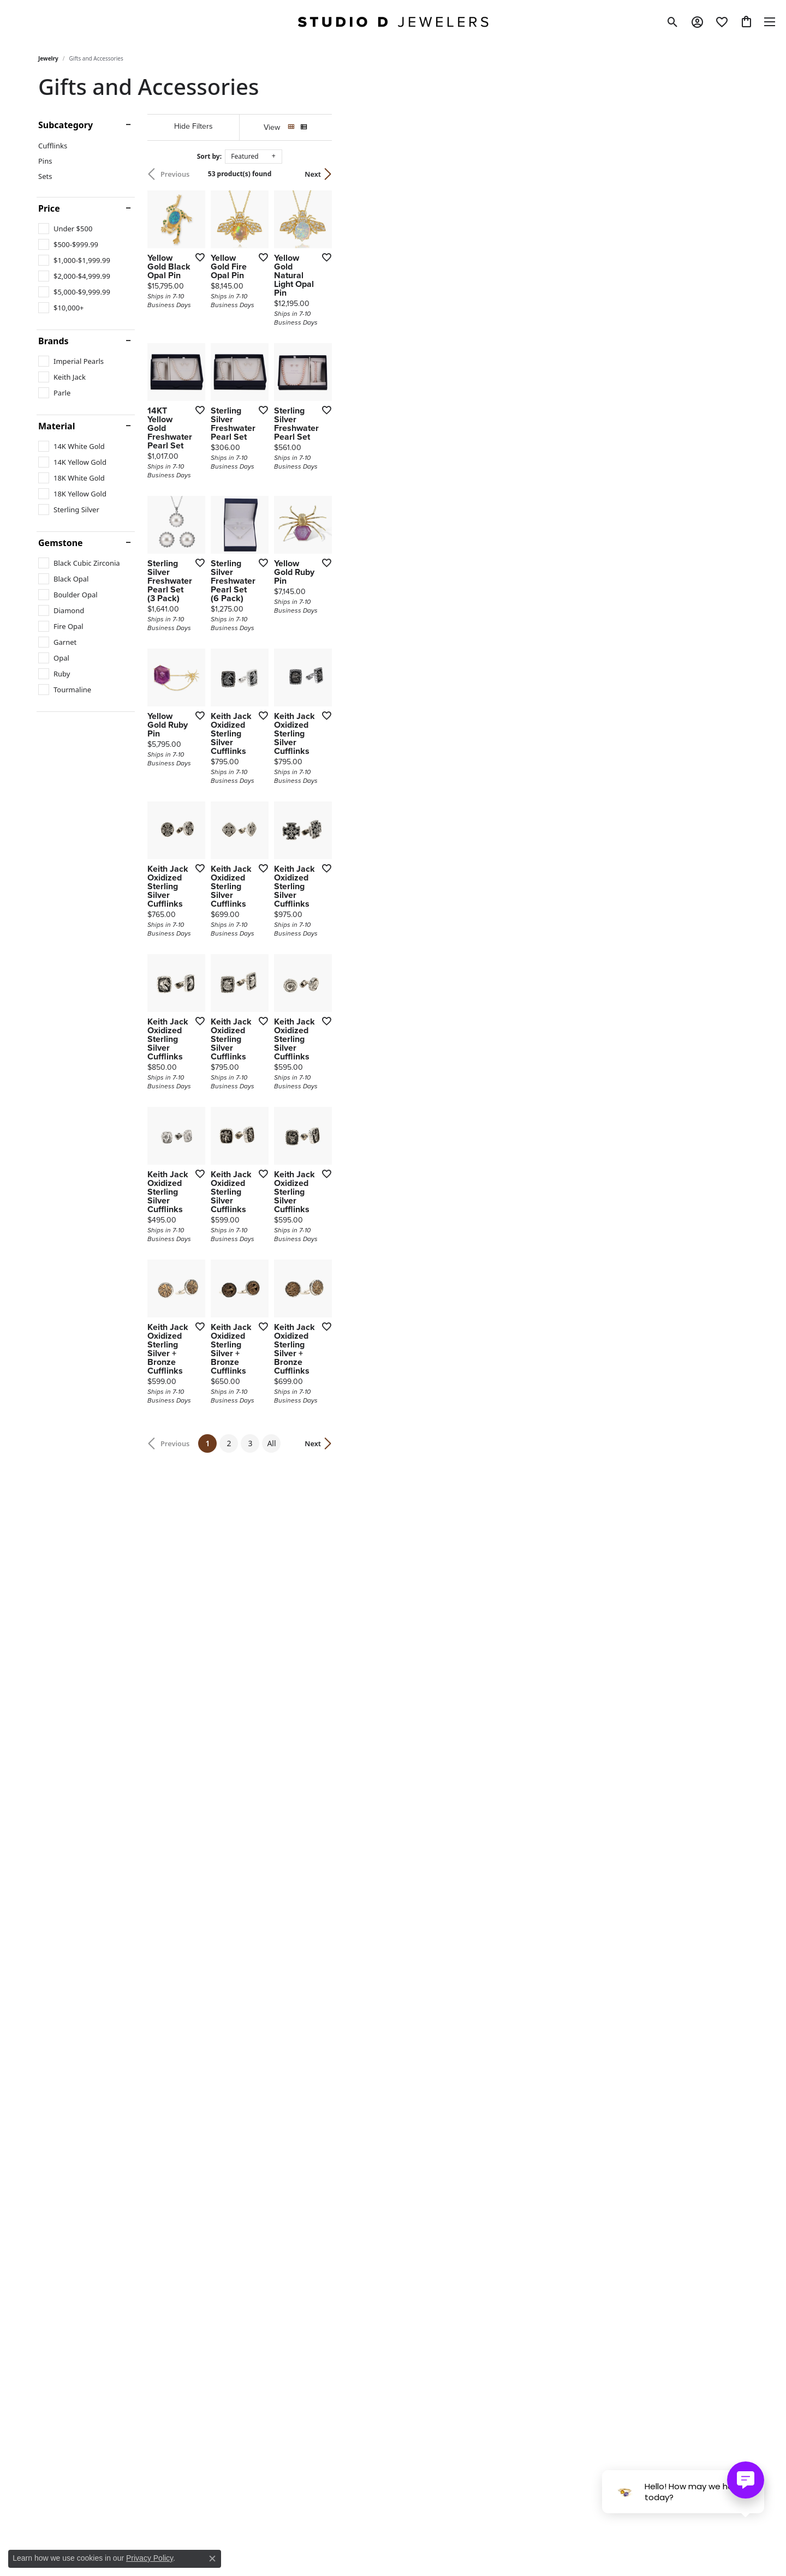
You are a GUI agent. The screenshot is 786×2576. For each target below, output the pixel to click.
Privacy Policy (149, 2558)
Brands (53, 341)
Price (49, 208)
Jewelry (48, 58)
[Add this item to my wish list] (335, 395)
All (479, 2202)
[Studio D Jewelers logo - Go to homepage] (393, 22)
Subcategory (65, 125)
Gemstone (60, 542)
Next (728, 174)
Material (56, 426)
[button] (673, 22)
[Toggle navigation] (770, 22)
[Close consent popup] (212, 2558)
